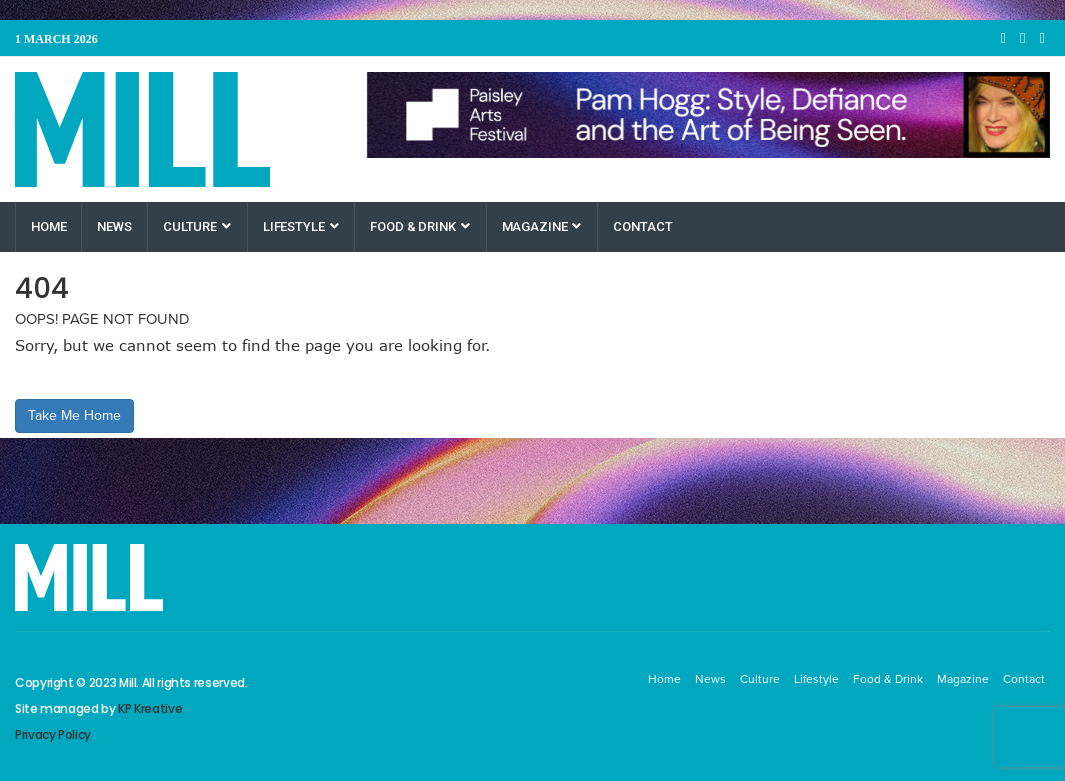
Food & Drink (419, 226)
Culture (197, 226)
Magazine (542, 226)
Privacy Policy (53, 734)
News (114, 226)
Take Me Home (74, 415)
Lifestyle (301, 226)
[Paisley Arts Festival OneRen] (708, 115)
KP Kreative (150, 708)
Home (48, 226)
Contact (642, 226)
